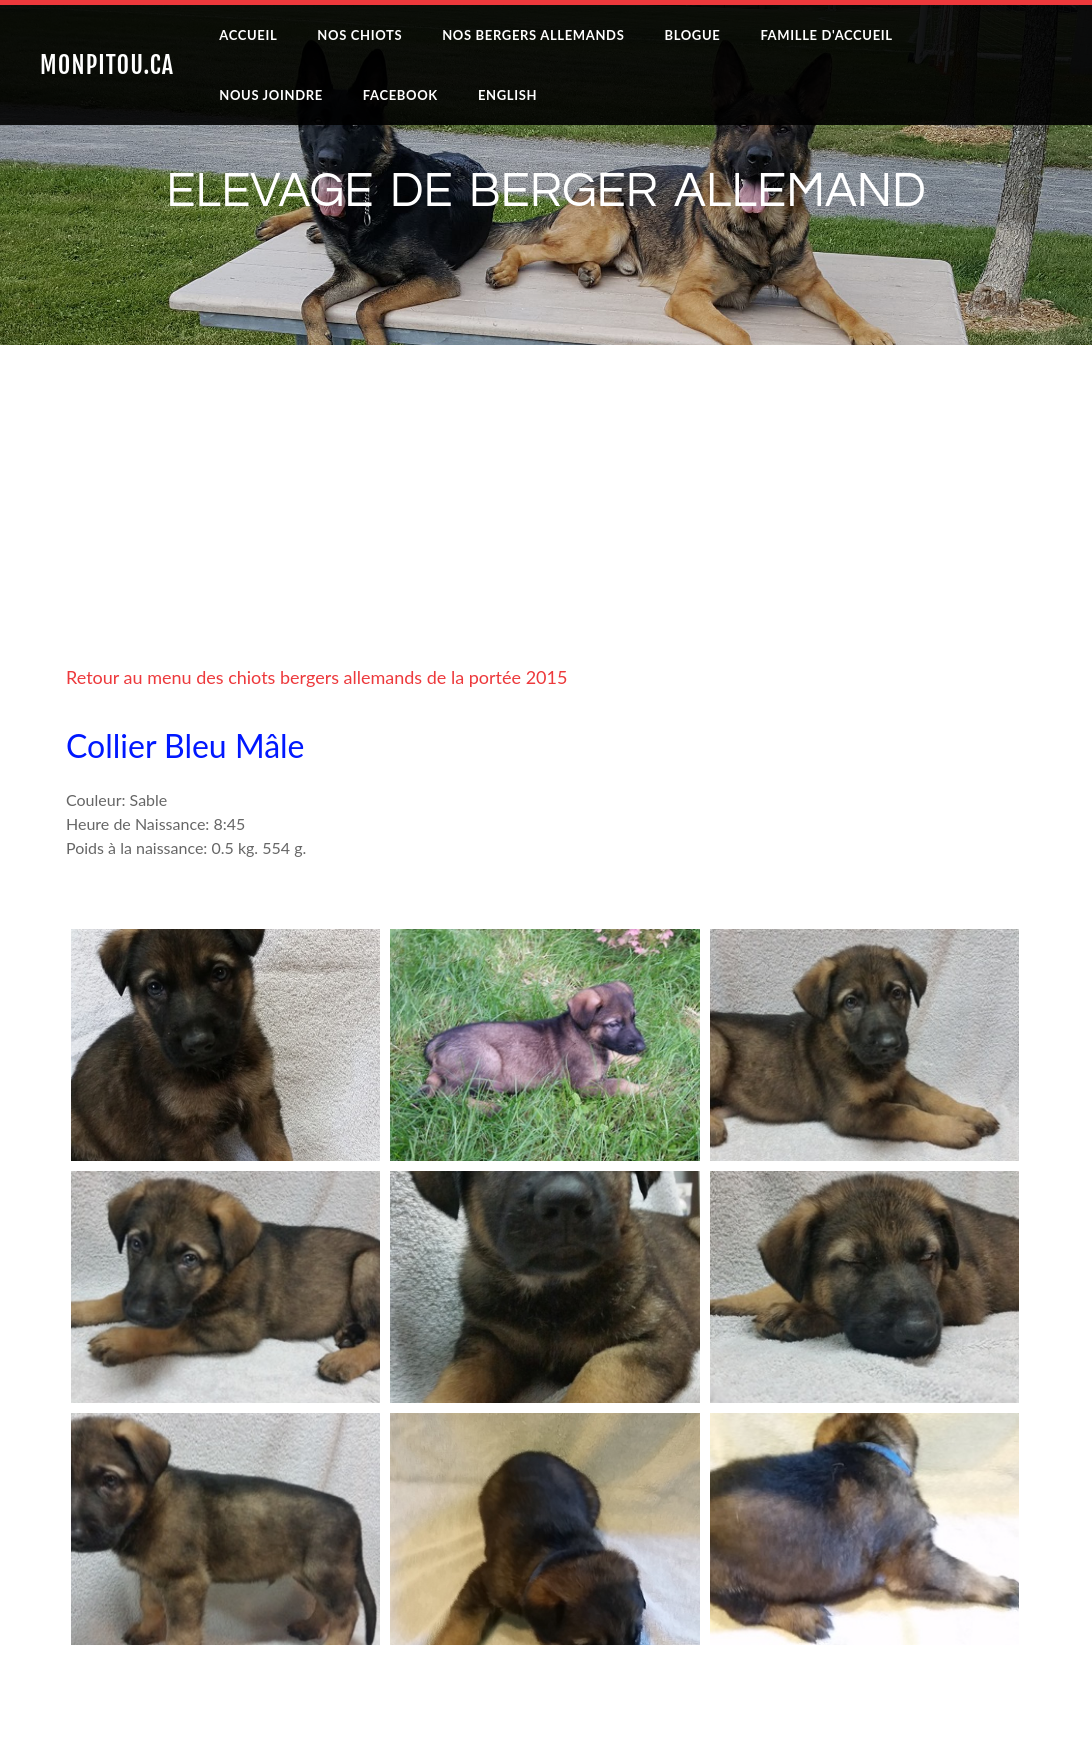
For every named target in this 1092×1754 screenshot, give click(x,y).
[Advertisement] (546, 525)
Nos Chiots (359, 35)
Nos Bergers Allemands (533, 35)
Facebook (400, 95)
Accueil (248, 35)
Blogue (692, 35)
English (507, 95)
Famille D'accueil (826, 35)
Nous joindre (271, 95)
